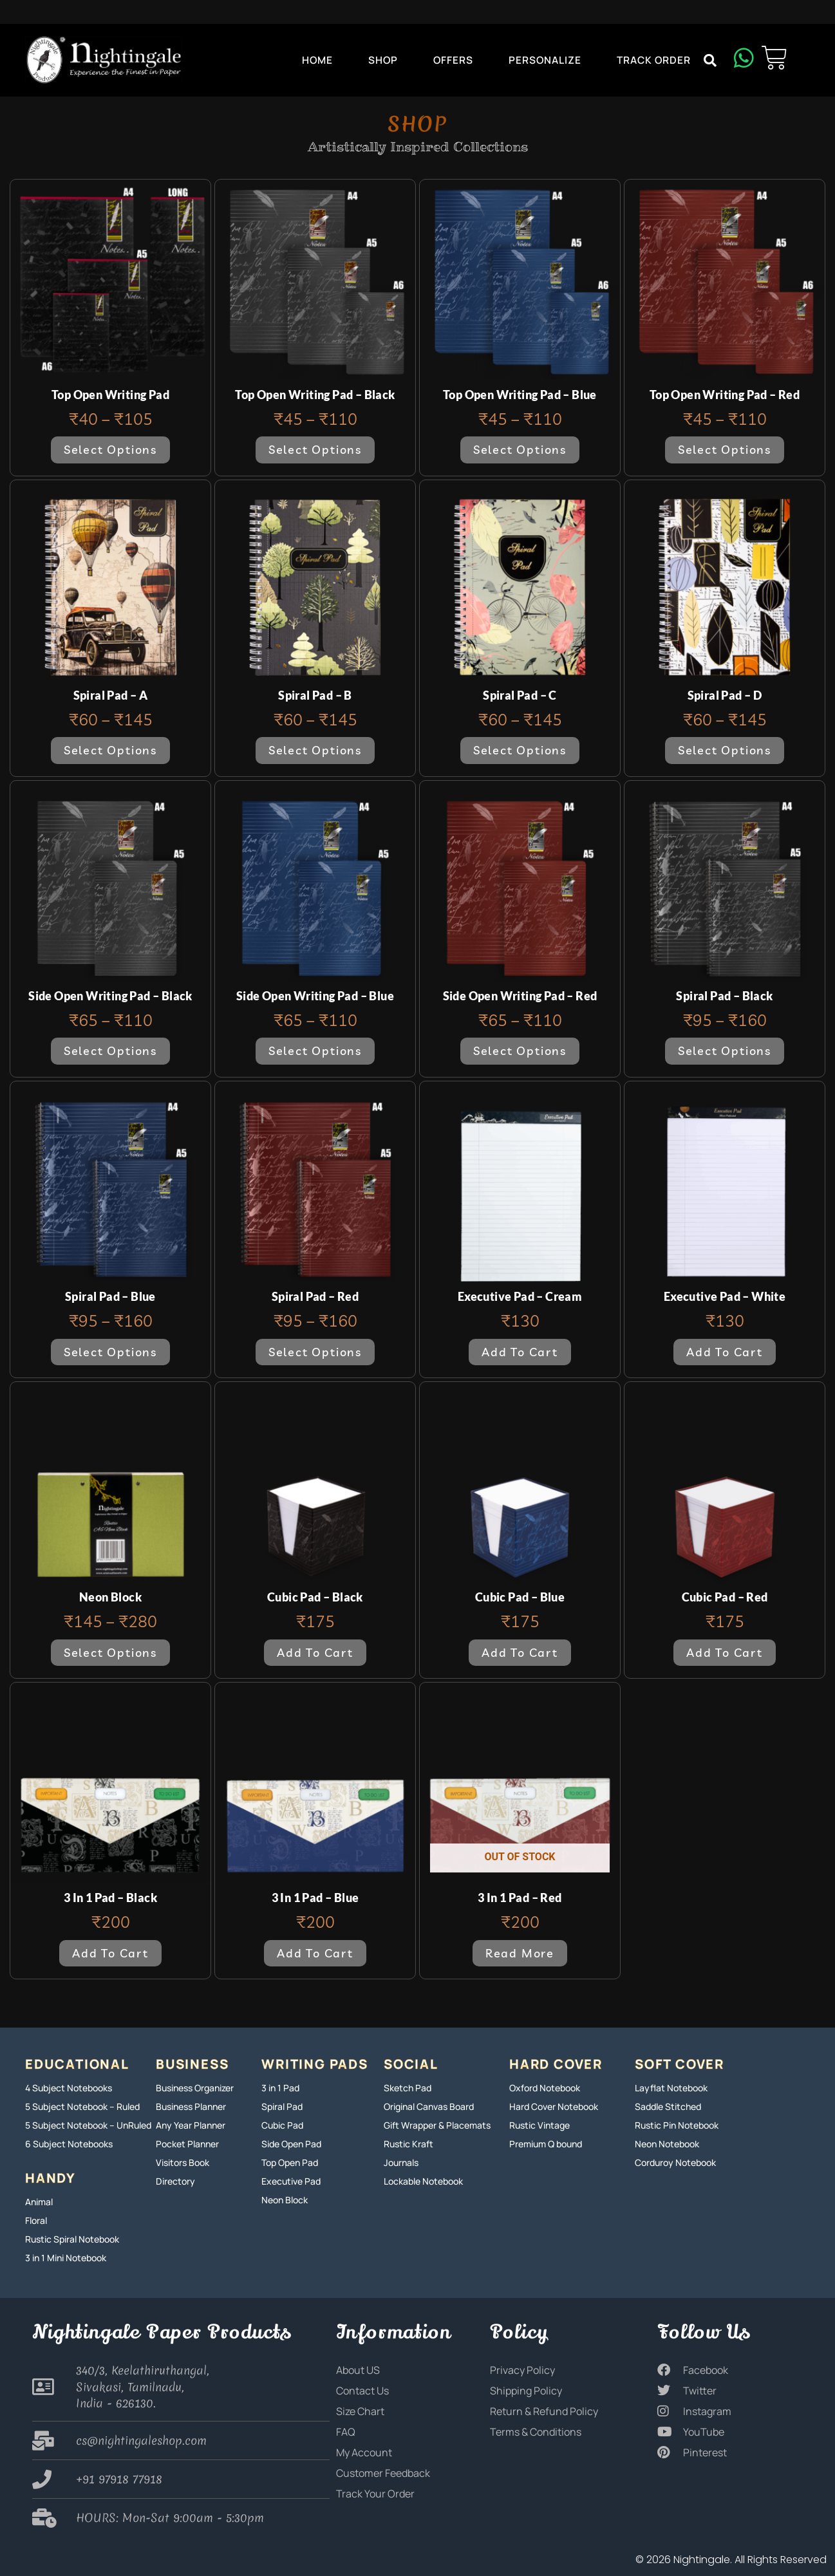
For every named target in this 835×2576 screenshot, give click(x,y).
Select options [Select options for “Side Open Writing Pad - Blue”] (315, 1050)
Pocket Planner (187, 2144)
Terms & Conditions (535, 2432)
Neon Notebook (667, 2144)
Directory (175, 2181)
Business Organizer (195, 2088)
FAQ (345, 2432)
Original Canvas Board (429, 2106)
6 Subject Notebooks (69, 2144)
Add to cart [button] (520, 1352)
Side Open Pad (291, 2144)
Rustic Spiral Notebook (72, 2239)
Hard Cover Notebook (553, 2106)
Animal (39, 2202)
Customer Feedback (383, 2473)
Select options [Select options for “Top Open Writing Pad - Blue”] (520, 449)
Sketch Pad (407, 2088)
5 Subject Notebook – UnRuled (88, 2125)
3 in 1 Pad (280, 2088)
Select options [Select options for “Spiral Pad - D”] (724, 750)
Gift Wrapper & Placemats (437, 2125)
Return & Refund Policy (544, 2411)
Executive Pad (291, 2181)
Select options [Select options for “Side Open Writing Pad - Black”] (110, 1050)
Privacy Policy (522, 2370)
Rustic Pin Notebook (676, 2125)
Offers (453, 60)
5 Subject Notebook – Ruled (82, 2106)
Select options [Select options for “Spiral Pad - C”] (520, 750)
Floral (36, 2220)
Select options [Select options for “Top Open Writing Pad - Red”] (724, 449)
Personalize (545, 60)
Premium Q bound (545, 2144)
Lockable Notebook (423, 2181)
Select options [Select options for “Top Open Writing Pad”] (110, 449)
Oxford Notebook (544, 2088)
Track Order (654, 60)
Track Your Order (375, 2494)
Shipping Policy (526, 2391)
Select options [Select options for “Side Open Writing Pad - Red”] (520, 1050)
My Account (364, 2452)
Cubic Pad (282, 2125)
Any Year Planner (190, 2125)
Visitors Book (182, 2162)
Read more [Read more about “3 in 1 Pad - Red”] (519, 1953)
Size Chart (360, 2411)
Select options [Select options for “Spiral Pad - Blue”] (110, 1352)
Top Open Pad (289, 2162)
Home (317, 60)
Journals (401, 2162)
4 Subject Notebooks (68, 2088)
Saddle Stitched (668, 2106)
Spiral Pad (282, 2106)
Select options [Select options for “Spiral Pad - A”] (110, 750)
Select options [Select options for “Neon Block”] (110, 1652)
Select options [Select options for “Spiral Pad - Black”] (724, 1050)
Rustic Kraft (408, 2144)
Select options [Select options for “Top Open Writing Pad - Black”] (315, 449)
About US (358, 2370)
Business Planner (191, 2106)
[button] (710, 60)
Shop (383, 60)
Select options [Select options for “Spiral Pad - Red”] (315, 1352)
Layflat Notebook (671, 2088)
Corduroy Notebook (675, 2162)
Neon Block (284, 2200)
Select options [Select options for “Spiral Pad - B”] (315, 750)
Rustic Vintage (539, 2125)
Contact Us (362, 2391)
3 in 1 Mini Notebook (65, 2258)
